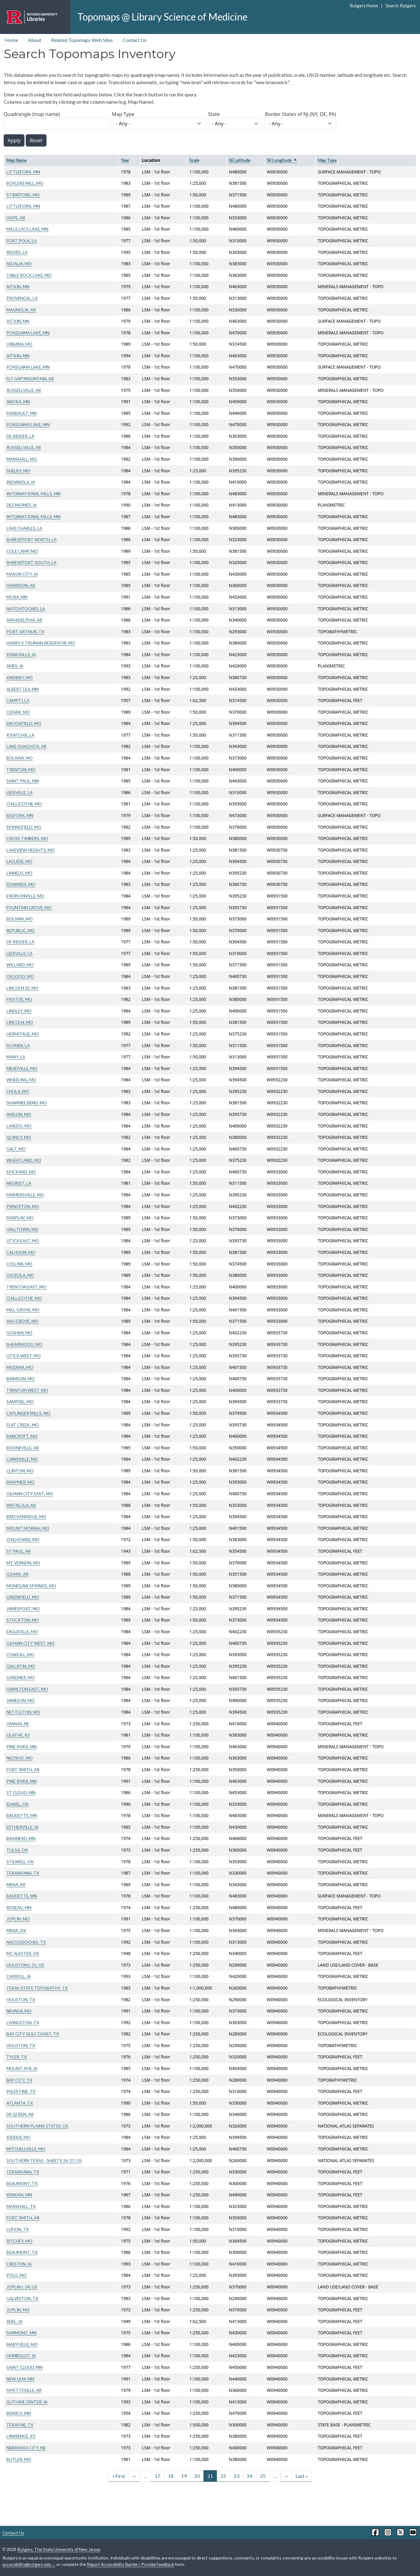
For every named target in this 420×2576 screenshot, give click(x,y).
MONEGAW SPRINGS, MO (31, 1585)
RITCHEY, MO (19, 2240)
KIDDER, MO (18, 2137)
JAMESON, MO (20, 1700)
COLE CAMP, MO (22, 551)
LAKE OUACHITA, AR (26, 746)
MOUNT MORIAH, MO (27, 1528)
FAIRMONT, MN (21, 2332)
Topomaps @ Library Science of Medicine (162, 17)
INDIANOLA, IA (20, 482)
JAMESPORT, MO (23, 1608)
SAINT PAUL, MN (22, 780)
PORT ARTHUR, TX (25, 631)
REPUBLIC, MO (20, 930)
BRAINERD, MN (20, 1838)
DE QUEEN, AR (20, 2114)
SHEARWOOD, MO (24, 1344)
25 (263, 2476)
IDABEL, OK (17, 1804)
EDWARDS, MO (20, 884)
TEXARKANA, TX (22, 1872)
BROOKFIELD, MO (23, 723)
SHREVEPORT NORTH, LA (31, 539)
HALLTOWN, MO (22, 1229)
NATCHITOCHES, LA (25, 608)
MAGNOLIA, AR (21, 309)
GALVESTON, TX (22, 2298)
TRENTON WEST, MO (27, 1390)
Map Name (16, 160)
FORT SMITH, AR (22, 1769)
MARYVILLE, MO (22, 2344)
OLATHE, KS (18, 1735)
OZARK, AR (17, 1574)
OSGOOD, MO (20, 976)
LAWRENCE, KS (20, 2436)
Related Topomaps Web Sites (82, 40)
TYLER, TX (16, 2056)
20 (197, 2476)
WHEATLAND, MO (23, 1160)
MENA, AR (15, 1884)
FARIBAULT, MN (21, 413)
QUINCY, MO (18, 1137)
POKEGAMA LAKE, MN (28, 332)
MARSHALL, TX (21, 2206)
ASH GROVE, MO (22, 1321)
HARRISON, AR (20, 585)
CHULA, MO (17, 1091)
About (34, 40)
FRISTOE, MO (19, 999)
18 (170, 2476)
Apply (14, 140)
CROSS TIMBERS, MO (27, 838)
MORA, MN (17, 597)
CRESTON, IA (19, 2263)
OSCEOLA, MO (20, 1275)
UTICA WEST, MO (23, 1355)
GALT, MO (16, 1148)
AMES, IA (14, 665)
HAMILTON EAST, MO (27, 1689)
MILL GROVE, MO (22, 1309)
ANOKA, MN (18, 401)
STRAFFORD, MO (23, 194)
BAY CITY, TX (19, 2080)
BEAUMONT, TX (22, 2183)
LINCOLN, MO (19, 1022)
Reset (36, 140)
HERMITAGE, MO (22, 1033)
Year (125, 160)
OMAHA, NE (17, 1723)
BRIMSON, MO (20, 1378)
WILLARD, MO (20, 964)
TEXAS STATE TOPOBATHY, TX (37, 1988)
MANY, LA (15, 1056)
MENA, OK (16, 1930)
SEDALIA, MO (19, 263)
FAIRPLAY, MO (20, 1217)
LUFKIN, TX (17, 2229)
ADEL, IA (14, 2321)
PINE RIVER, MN (21, 1746)
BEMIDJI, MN (18, 2413)
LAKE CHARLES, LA (24, 528)
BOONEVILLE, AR (22, 1447)
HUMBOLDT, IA (21, 2355)
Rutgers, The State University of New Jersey (58, 2549)
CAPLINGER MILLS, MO (28, 1413)
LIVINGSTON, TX (22, 2022)
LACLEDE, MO (19, 861)
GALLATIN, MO (20, 1666)
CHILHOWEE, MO (22, 1539)
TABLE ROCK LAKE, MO (29, 275)
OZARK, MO (18, 712)
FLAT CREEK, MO (22, 1424)
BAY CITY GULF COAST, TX (32, 2033)
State (214, 114)
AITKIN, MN (17, 286)
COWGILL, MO (20, 1654)
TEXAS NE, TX (19, 2424)
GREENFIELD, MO (22, 1597)
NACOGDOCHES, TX (26, 1942)
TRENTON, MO (20, 769)
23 (236, 2476)
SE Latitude (239, 160)
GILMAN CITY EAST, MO (29, 1493)
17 (157, 2476)
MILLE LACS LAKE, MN (27, 229)
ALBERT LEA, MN (22, 689)
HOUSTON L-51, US (25, 1965)
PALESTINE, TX (20, 2091)
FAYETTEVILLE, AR (24, 2390)
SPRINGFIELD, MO (23, 827)
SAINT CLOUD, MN (24, 2367)
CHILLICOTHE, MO (24, 803)
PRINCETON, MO (22, 1206)
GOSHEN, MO (19, 1332)
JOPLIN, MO (18, 1918)
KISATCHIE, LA (20, 735)
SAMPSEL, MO (20, 1401)
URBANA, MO (19, 344)
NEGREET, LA (18, 1183)
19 (184, 2476)
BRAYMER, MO (20, 1482)
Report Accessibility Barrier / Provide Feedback (130, 2564)
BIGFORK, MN (19, 815)
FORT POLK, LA (21, 240)
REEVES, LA (17, 252)
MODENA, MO (19, 1367)
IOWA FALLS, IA (21, 654)
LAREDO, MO (19, 1125)
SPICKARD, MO (21, 1171)
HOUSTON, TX (20, 1999)
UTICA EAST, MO (22, 1240)
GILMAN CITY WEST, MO (30, 1643)
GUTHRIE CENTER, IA (26, 2401)
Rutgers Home (364, 5)
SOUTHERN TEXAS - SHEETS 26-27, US (44, 2160)
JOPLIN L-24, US (21, 2286)
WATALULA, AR (21, 1505)
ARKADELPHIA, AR (24, 620)
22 (223, 2476)
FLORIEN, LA (18, 1045)
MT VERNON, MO (23, 1562)
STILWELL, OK (20, 1861)
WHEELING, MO (21, 1079)
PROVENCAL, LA (22, 298)
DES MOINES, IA (21, 504)
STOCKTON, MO (22, 1620)
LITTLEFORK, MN (23, 171)
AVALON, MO (18, 1114)
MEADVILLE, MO (21, 1068)
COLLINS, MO (19, 1263)
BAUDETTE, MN (21, 1815)
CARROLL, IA (18, 1976)
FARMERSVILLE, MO (25, 1194)
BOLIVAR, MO (19, 757)
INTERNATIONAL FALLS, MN (33, 493)
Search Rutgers (400, 5)
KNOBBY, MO (19, 677)
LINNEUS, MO (19, 872)
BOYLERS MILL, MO (24, 183)
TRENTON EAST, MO (26, 1286)
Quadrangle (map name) (32, 114)
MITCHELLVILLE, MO (25, 2148)
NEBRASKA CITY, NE (26, 2447)
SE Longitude (282, 160)
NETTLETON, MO (23, 1712)
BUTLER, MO (18, 2459)
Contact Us (135, 40)
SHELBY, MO (18, 470)
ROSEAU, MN (19, 1907)
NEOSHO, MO (19, 1757)
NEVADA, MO (19, 2010)
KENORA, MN (19, 2194)
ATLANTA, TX (19, 2103)
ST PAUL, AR (18, 1551)
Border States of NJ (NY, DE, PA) (300, 114)
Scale (194, 160)
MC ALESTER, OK (22, 1953)
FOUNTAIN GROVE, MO (29, 907)
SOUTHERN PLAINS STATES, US (37, 2125)
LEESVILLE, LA (19, 792)
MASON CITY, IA (22, 574)
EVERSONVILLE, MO (25, 895)
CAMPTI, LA (17, 700)
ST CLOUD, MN (20, 1792)
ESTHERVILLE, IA (22, 1827)
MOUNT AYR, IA (21, 2068)
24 (249, 2476)
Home (11, 40)
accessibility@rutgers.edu (28, 2564)
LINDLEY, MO (19, 1010)
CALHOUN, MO (20, 1252)
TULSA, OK (17, 1850)
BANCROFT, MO (22, 1436)
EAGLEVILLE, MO (22, 1631)
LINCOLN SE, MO (22, 988)
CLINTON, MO (20, 1470)
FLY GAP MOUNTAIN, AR (30, 378)
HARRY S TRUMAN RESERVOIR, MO (40, 642)
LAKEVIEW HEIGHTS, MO (30, 850)
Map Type (123, 114)
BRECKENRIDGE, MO (26, 1516)
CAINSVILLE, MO (22, 1459)
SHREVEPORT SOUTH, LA (31, 562)
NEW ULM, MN (20, 2378)
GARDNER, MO (20, 1677)
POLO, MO (16, 2275)
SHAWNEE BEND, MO (26, 1102)
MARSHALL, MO (21, 459)
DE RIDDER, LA (20, 436)
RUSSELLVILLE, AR (23, 390)
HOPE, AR (15, 217)
